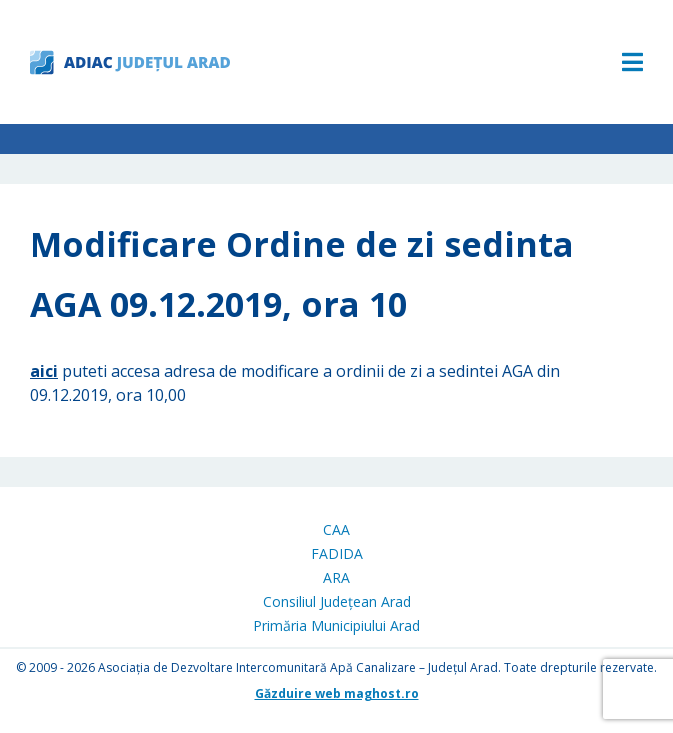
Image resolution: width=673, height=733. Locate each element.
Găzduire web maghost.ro (337, 693)
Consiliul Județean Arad (337, 601)
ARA (336, 577)
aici (44, 371)
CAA (336, 529)
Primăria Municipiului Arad (336, 625)
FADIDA (337, 553)
